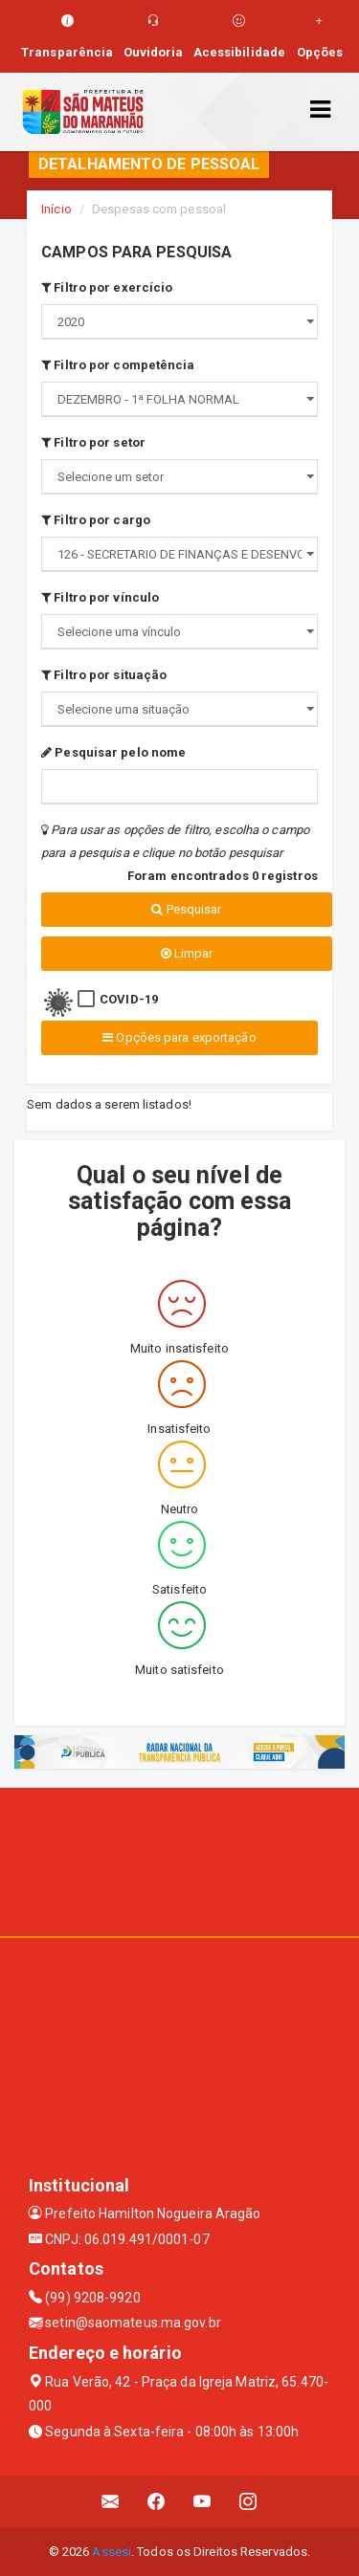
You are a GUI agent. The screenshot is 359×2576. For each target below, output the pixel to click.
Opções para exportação (179, 1037)
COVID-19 (129, 999)
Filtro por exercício (106, 287)
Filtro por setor (93, 442)
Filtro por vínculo (100, 597)
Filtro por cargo (95, 520)
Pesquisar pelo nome (113, 752)
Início (56, 209)
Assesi (111, 2551)
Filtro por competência (117, 365)
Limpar (187, 953)
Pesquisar (186, 909)
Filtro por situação (104, 675)
